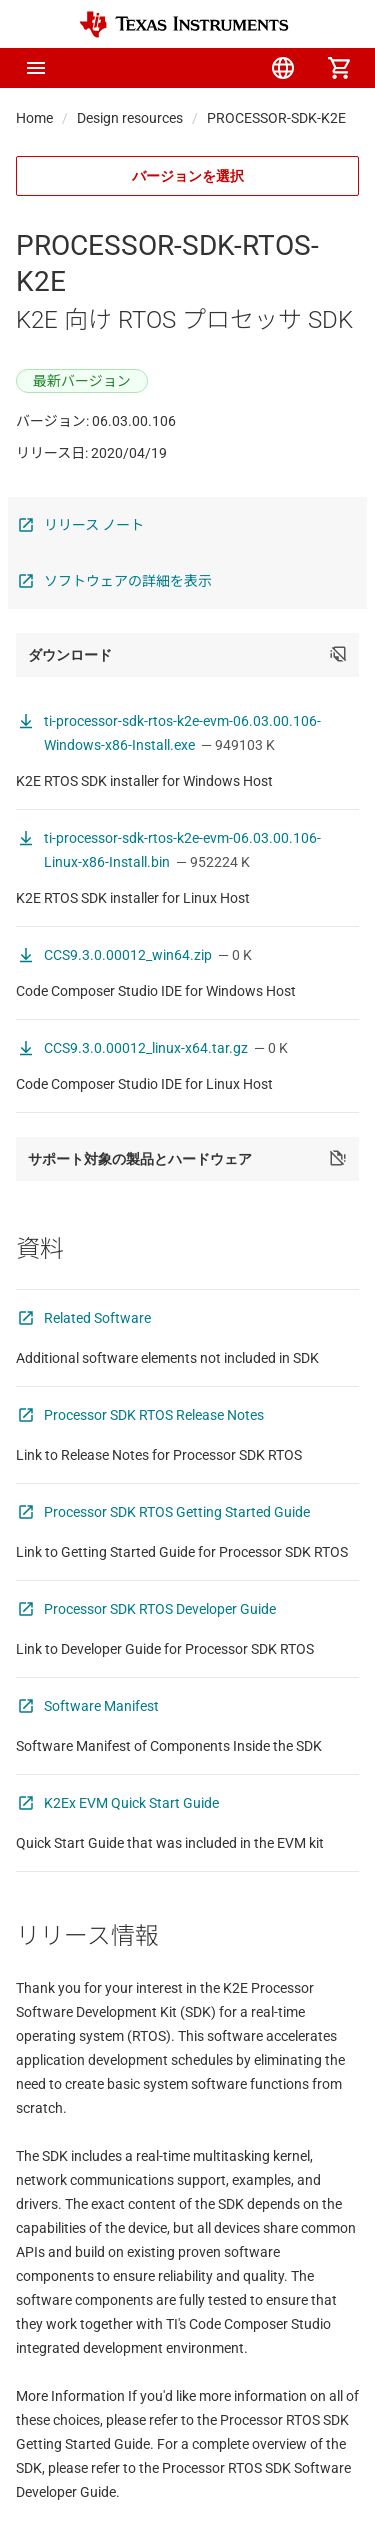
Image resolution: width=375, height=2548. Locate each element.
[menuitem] (171, 68)
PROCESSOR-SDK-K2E (276, 118)
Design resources (130, 118)
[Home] (184, 24)
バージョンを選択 (188, 176)
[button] (36, 68)
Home (34, 118)
